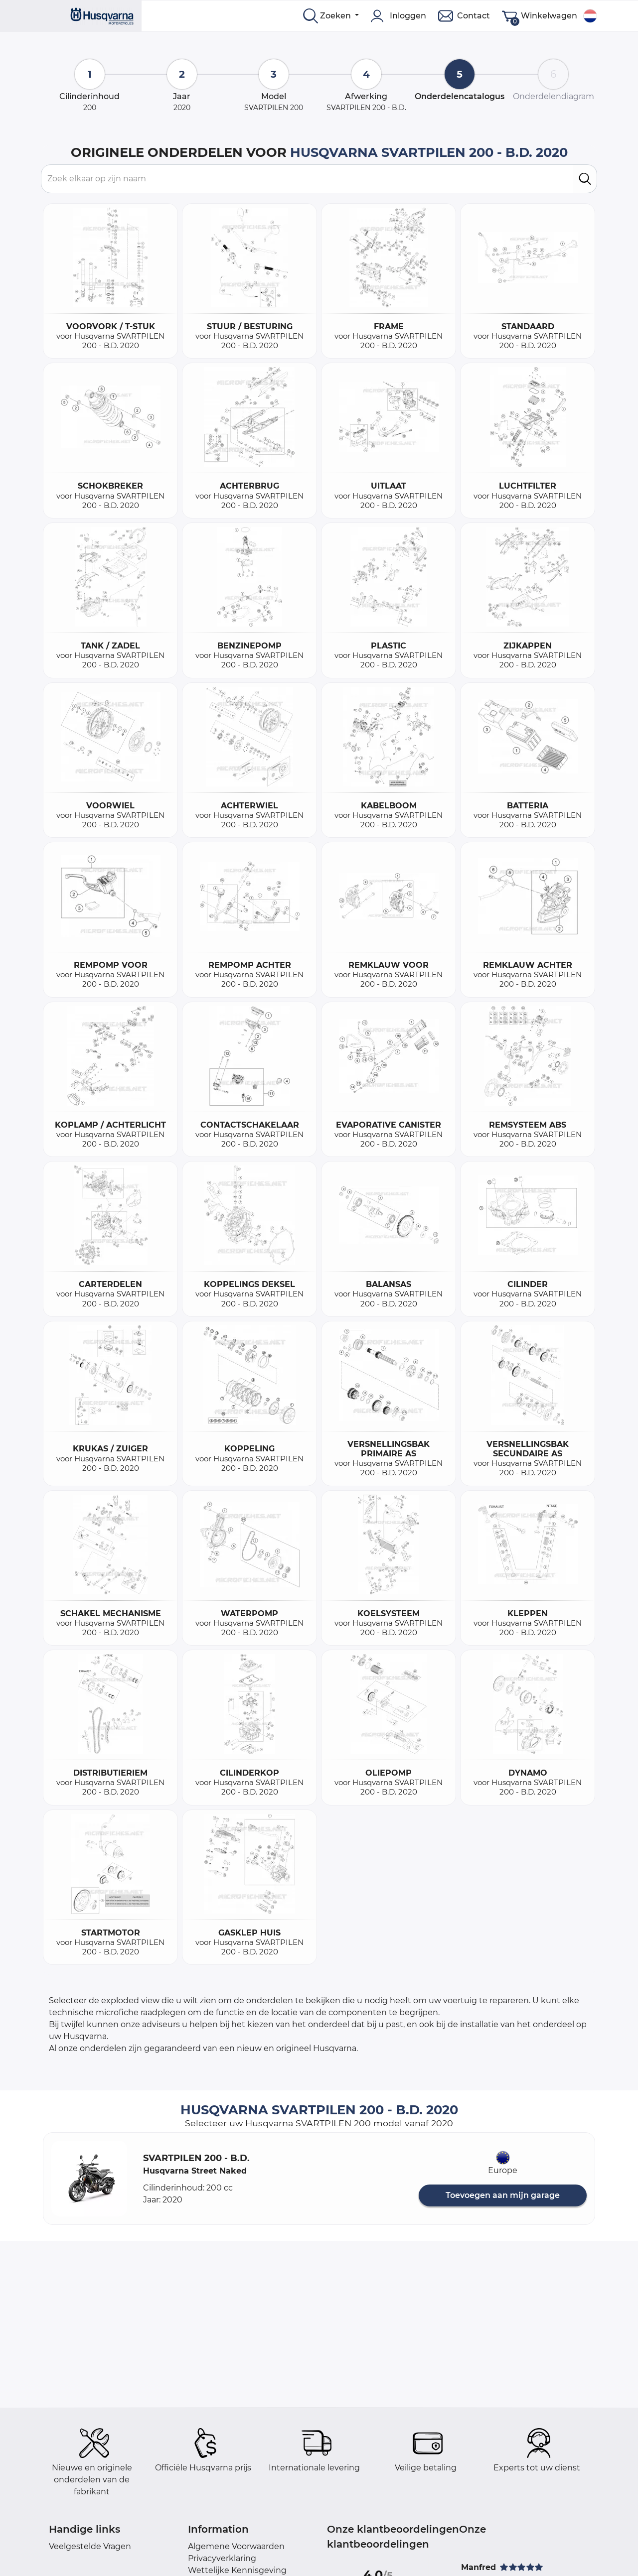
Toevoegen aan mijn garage (503, 2195)
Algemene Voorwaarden (236, 2546)
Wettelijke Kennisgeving (237, 2570)
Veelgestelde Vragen (90, 2546)
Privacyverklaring (222, 2558)
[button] (89, 2178)
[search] (585, 178)
